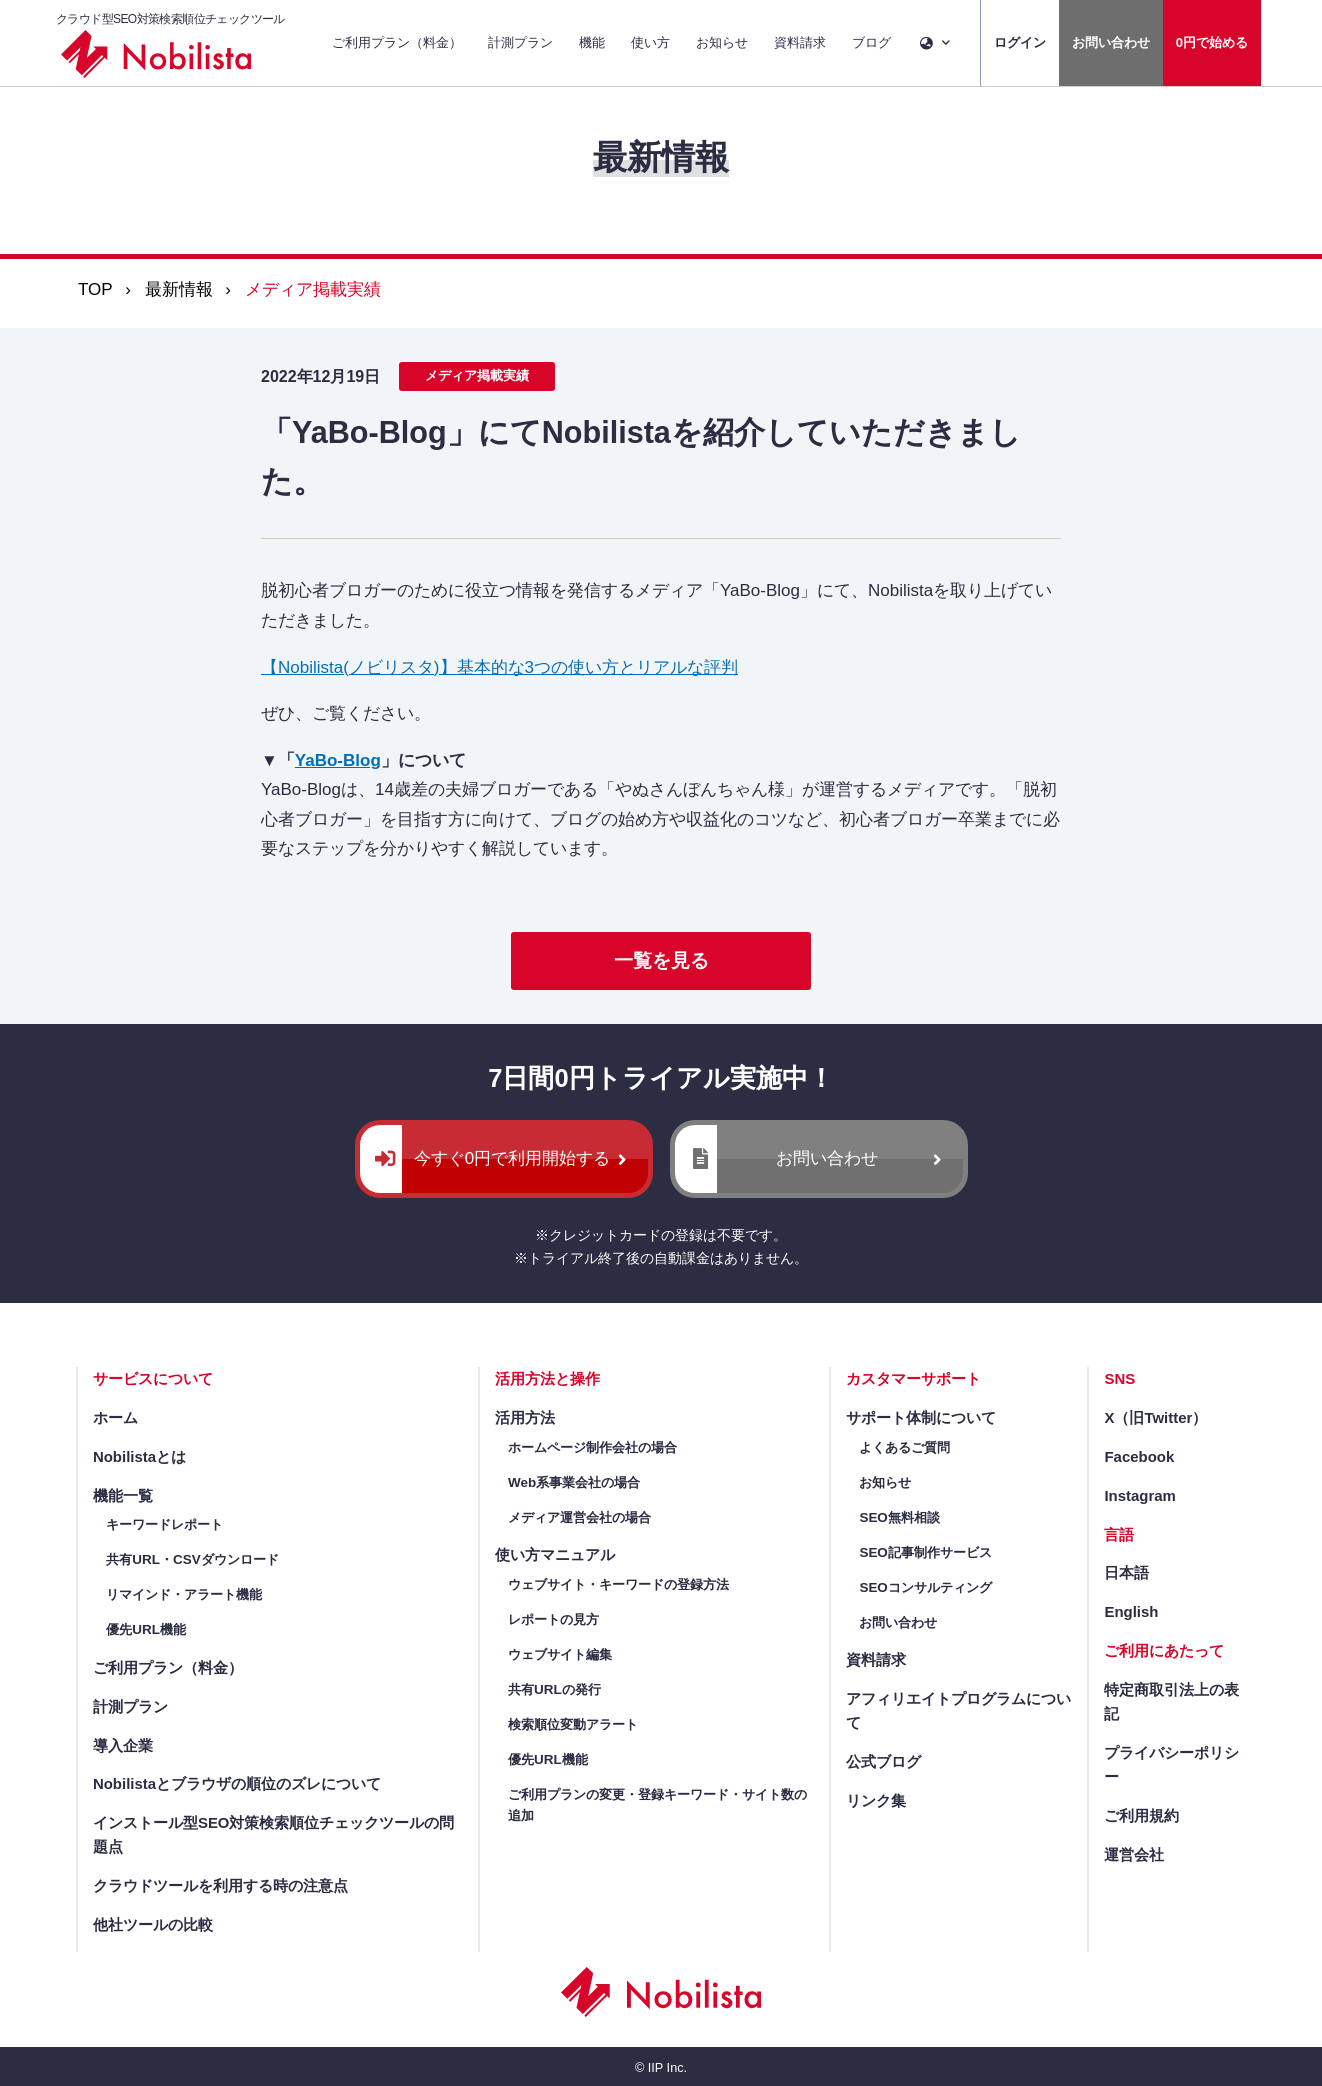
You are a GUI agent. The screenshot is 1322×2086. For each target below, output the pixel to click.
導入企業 (123, 1745)
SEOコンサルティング (925, 1587)
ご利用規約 (1141, 1815)
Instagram (1139, 1495)
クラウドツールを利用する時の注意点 (220, 1885)
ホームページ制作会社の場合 (592, 1447)
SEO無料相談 (899, 1517)
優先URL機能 (146, 1629)
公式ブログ (883, 1761)
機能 (592, 42)
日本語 (1126, 1572)
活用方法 (525, 1417)
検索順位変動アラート (573, 1724)
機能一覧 (123, 1495)
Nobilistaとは (139, 1456)
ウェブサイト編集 (560, 1654)
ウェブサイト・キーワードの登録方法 (618, 1584)
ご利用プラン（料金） (397, 42)
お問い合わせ (1111, 42)
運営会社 (1134, 1854)
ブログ (871, 42)
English (1131, 1611)
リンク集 (876, 1800)
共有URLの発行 (554, 1689)
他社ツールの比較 (153, 1924)
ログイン (1020, 42)
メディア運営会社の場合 (579, 1517)
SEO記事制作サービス (925, 1552)
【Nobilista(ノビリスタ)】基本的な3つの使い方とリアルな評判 (499, 667)
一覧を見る (661, 960)
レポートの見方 (553, 1619)
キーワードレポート (164, 1524)
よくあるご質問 (904, 1447)
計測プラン (520, 42)
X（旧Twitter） (1155, 1417)
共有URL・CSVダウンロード (192, 1559)
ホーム (115, 1417)
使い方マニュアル (555, 1554)
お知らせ (722, 42)
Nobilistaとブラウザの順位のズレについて (237, 1783)
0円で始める (1212, 42)
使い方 (650, 42)
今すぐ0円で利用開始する (512, 1158)
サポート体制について (921, 1417)
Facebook (1139, 1456)
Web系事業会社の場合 (574, 1482)
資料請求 (800, 42)
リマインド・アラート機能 (184, 1594)
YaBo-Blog (338, 760)
